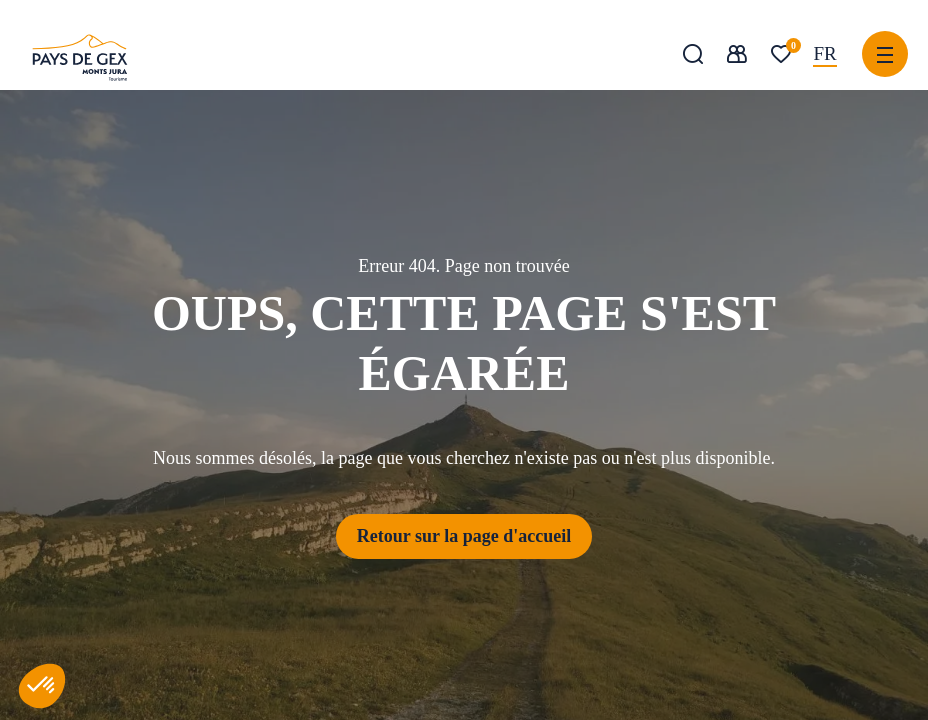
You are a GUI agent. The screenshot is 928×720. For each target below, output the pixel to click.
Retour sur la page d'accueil (464, 536)
